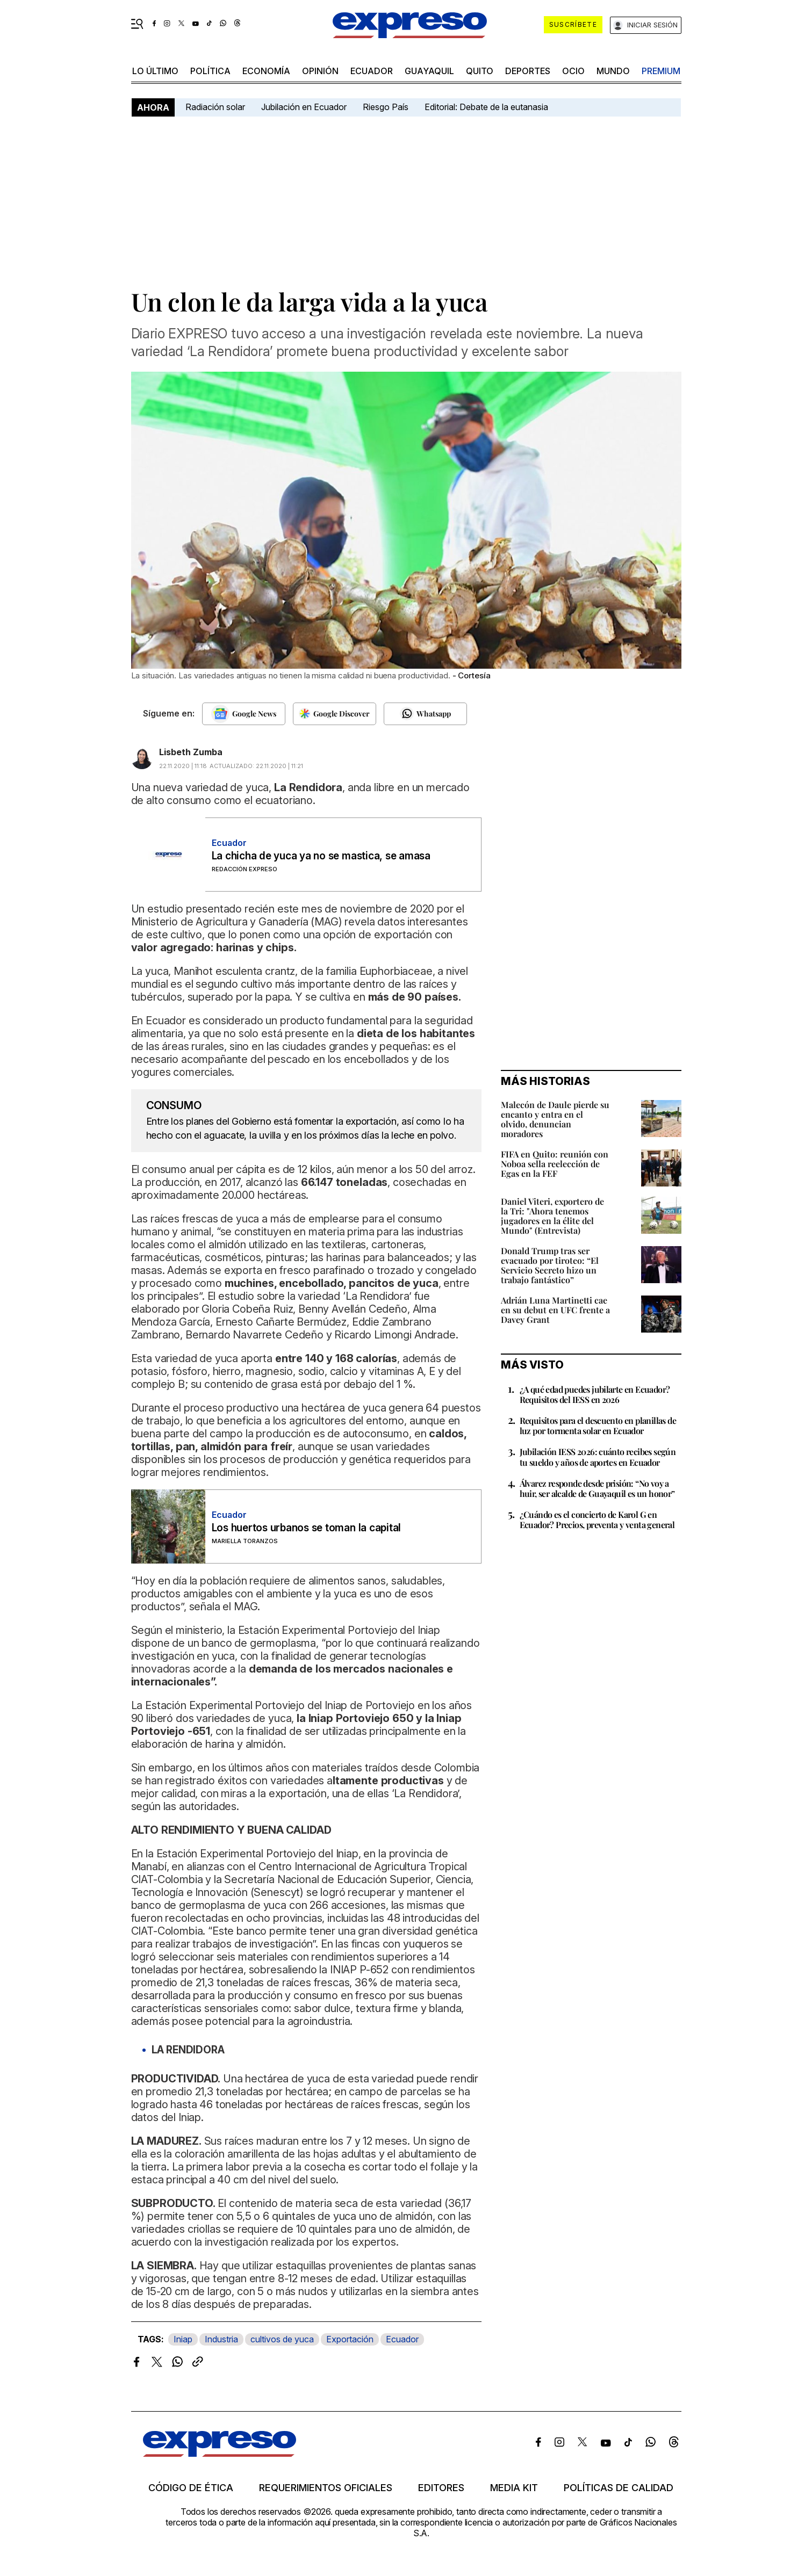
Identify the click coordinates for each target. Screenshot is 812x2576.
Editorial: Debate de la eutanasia (486, 107)
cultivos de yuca (282, 2339)
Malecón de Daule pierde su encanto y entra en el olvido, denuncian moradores (555, 1119)
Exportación (349, 2339)
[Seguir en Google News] (243, 714)
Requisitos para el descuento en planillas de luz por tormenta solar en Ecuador (598, 1425)
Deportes (527, 71)
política (210, 71)
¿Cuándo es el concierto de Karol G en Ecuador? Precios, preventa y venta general (597, 1519)
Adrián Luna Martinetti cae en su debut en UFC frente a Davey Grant (555, 1309)
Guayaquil (429, 71)
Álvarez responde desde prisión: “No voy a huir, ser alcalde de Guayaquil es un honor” (597, 1488)
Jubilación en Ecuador (304, 107)
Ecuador (371, 71)
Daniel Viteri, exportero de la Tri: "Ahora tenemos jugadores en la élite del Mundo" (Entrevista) (552, 1216)
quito (479, 71)
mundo (613, 71)
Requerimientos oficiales (325, 2488)
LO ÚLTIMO (155, 71)
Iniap (183, 2339)
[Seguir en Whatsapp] (425, 714)
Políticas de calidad (618, 2488)
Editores (441, 2488)
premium (661, 71)
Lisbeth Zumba (190, 752)
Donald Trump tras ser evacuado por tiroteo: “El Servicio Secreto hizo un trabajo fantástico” (550, 1265)
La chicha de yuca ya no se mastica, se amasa (321, 856)
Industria (221, 2339)
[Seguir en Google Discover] (334, 714)
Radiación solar (215, 107)
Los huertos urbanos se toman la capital (306, 1528)
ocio (573, 71)
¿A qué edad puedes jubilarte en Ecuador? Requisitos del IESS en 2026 (595, 1394)
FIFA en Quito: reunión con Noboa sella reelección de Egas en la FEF (554, 1163)
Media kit (514, 2488)
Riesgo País (385, 107)
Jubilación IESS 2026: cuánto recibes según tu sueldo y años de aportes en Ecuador (598, 1456)
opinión (320, 71)
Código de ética (190, 2488)
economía (266, 71)
